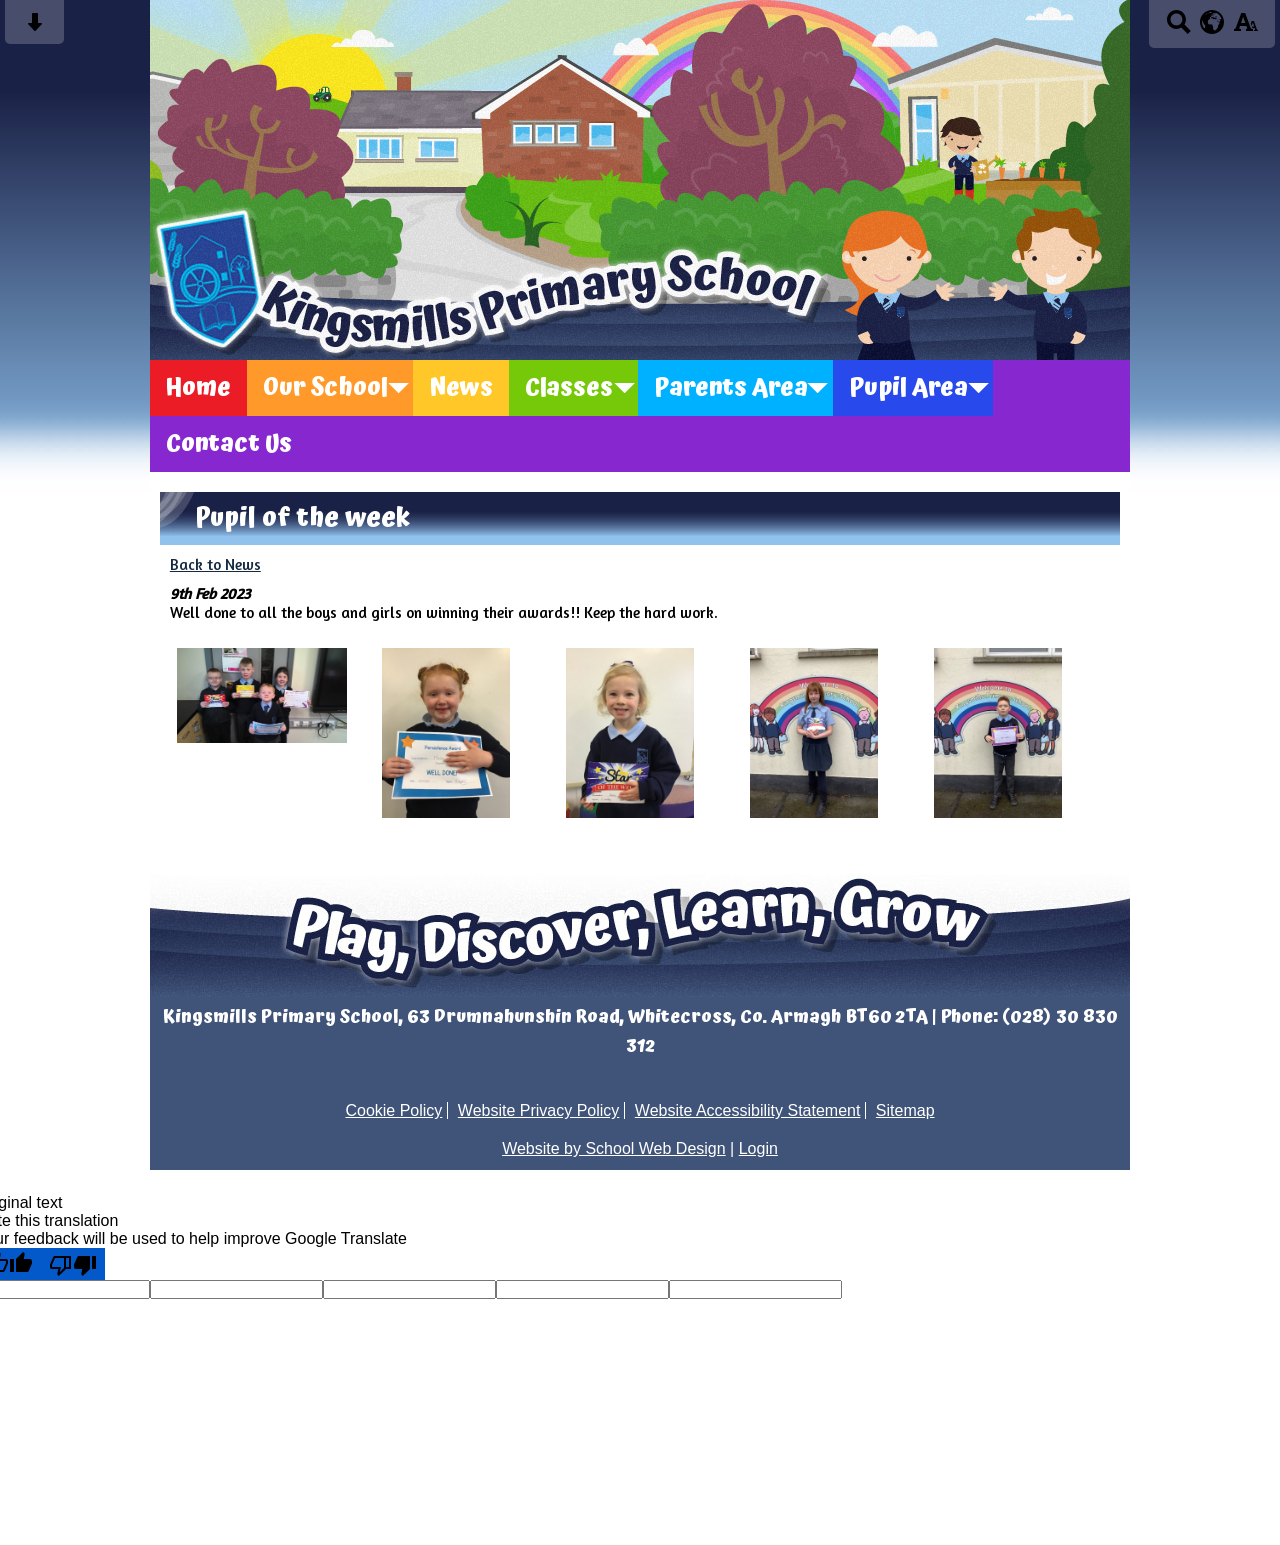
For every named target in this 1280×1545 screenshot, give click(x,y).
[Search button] (1178, 28)
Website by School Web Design (614, 1148)
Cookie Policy (393, 1110)
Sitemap (905, 1110)
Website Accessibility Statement (748, 1110)
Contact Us (229, 444)
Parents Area (731, 388)
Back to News (215, 564)
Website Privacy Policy (539, 1110)
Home (198, 388)
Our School (325, 388)
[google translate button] (1212, 22)
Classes (569, 388)
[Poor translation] (73, 1264)
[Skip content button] (34, 28)
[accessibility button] (1245, 28)
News (461, 388)
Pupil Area (908, 388)
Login (758, 1148)
